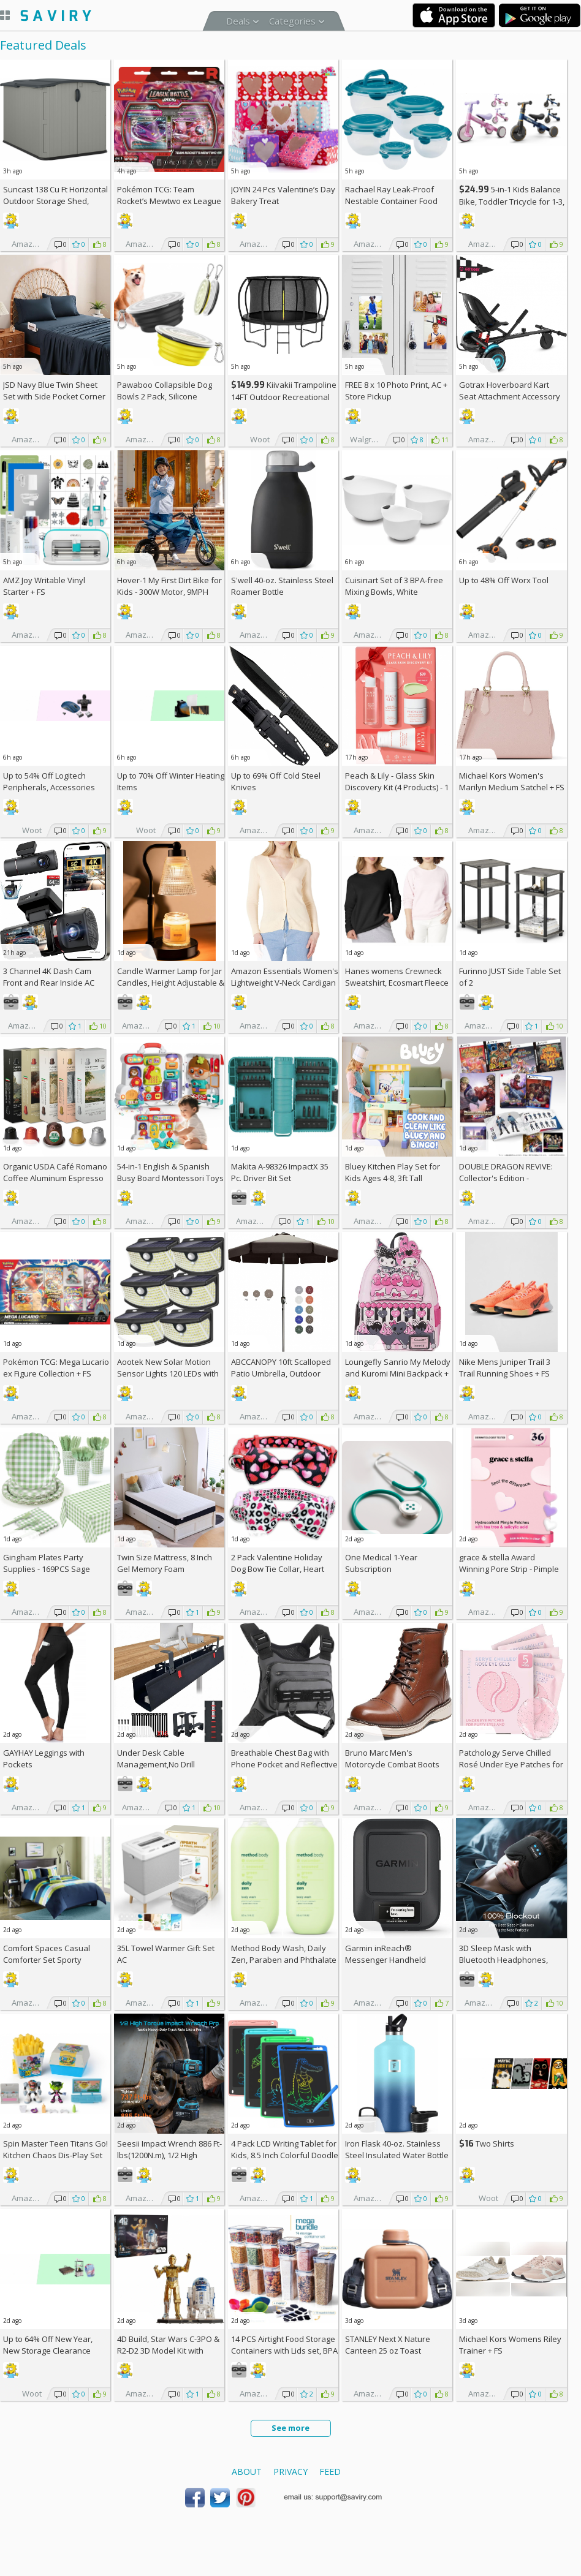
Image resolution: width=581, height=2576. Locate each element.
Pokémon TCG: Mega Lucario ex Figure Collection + (56, 1367)
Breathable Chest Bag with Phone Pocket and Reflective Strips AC (284, 1764)
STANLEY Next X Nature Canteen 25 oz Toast (387, 2344)
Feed (330, 2471)
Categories (292, 21)
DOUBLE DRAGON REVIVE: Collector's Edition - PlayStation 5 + (506, 1178)
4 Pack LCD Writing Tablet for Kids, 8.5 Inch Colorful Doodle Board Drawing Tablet (284, 2155)
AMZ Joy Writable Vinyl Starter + (44, 586)
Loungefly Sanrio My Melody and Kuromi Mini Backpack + (397, 1373)
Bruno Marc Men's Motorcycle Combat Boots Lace (392, 1764)
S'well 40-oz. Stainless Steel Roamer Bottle (282, 586)
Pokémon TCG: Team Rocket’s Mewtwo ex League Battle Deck (169, 201)
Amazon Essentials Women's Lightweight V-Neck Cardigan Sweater (284, 982)
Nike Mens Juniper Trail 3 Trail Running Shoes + (504, 1367)
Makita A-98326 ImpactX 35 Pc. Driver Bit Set (279, 1172)
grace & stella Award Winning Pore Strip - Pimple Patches (509, 1569)
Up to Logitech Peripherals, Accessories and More (49, 787)
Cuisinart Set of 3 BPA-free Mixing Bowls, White (394, 586)
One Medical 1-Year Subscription (381, 1563)
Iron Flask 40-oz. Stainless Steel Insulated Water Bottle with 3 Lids (397, 2155)
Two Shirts (486, 2143)
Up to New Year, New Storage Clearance (48, 2344)
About (247, 2471)
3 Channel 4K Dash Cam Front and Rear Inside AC (48, 976)
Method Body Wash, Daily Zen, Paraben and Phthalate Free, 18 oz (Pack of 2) (283, 1960)
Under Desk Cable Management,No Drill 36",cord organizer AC (157, 1764)
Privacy (290, 2471)
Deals (238, 21)
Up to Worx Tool (504, 580)
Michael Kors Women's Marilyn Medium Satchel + (511, 781)
